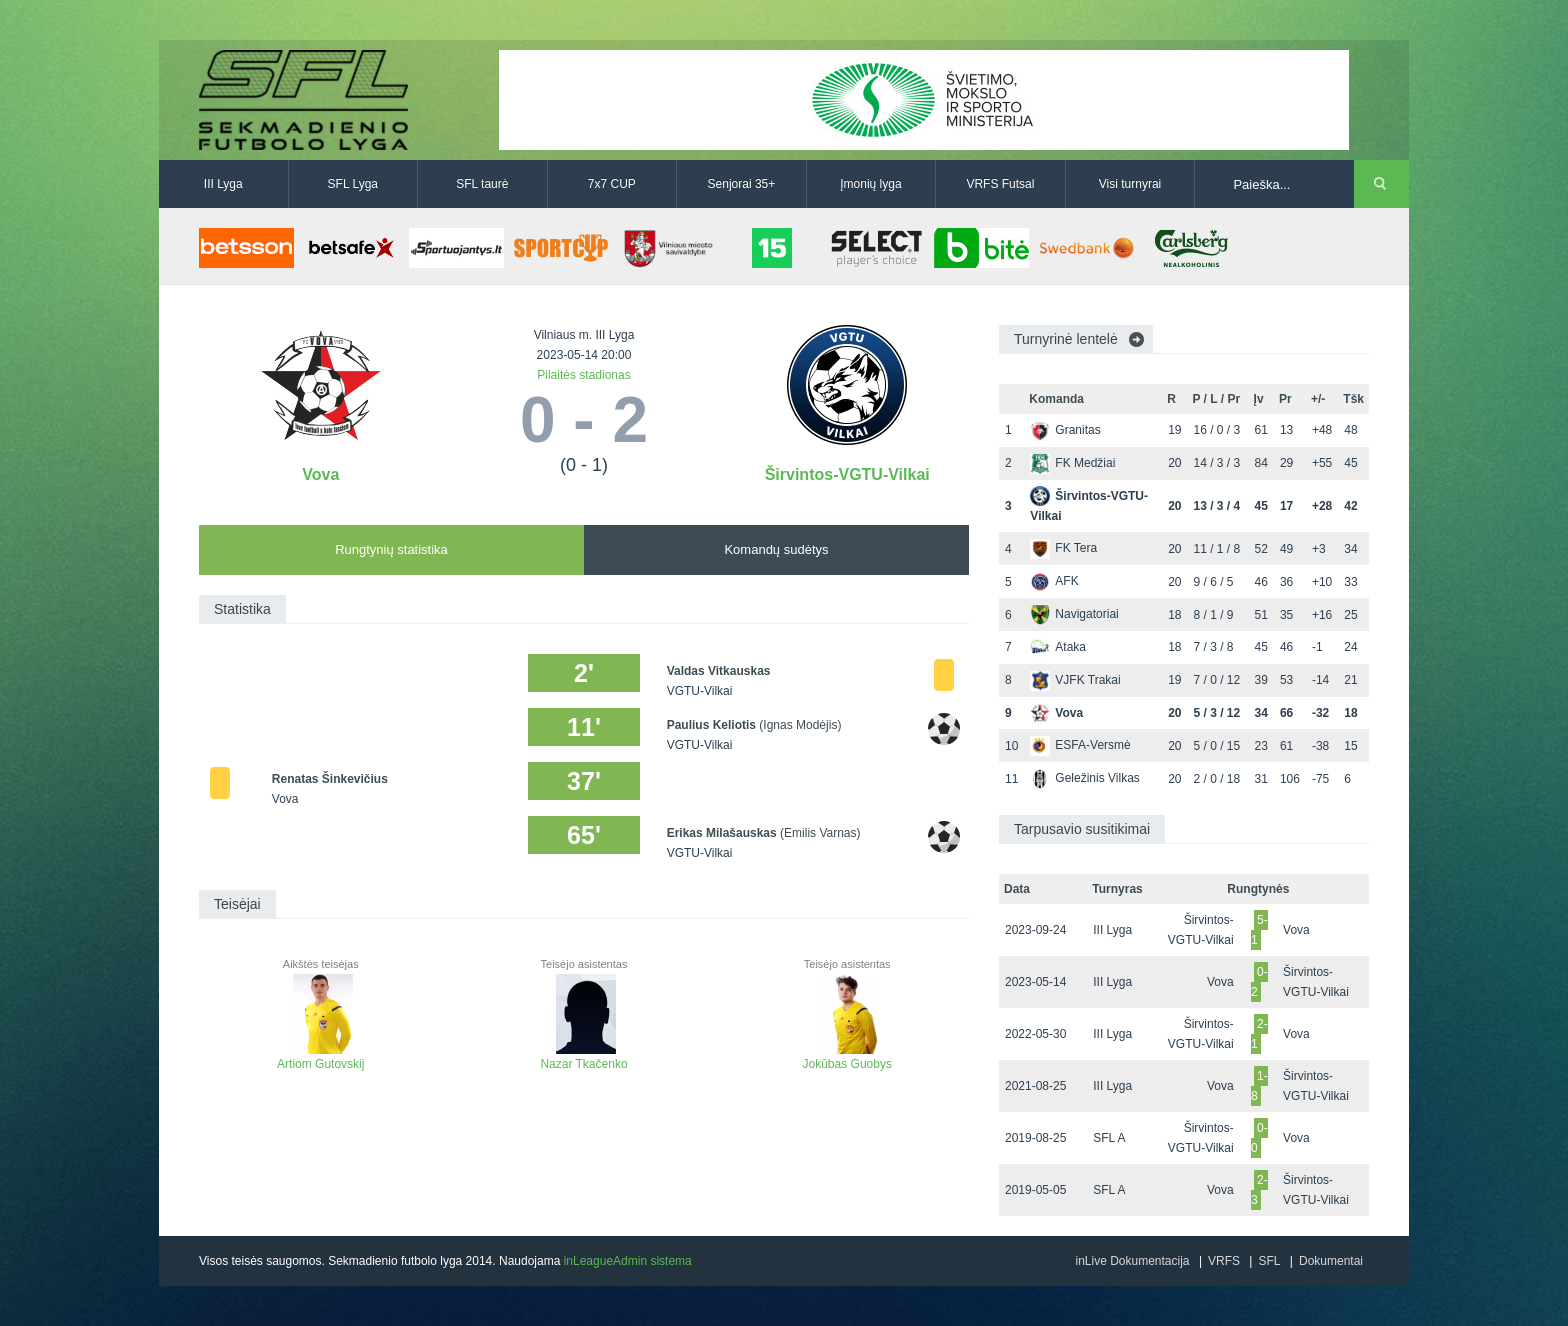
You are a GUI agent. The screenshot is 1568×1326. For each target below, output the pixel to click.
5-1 (1259, 930)
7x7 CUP (612, 184)
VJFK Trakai (1075, 680)
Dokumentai (1331, 1261)
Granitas (1065, 430)
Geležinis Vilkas (1084, 778)
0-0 (1259, 1138)
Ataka (1058, 647)
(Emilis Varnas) (820, 833)
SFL (1269, 1261)
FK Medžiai (1072, 463)
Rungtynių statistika (391, 549)
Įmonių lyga (870, 184)
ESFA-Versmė (1080, 745)
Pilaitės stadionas (583, 375)
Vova (320, 474)
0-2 (1259, 982)
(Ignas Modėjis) (800, 725)
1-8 (1259, 1086)
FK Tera (1063, 548)
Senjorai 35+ (742, 184)
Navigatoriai (1074, 614)
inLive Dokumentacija (1132, 1261)
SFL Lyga (353, 184)
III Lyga (223, 184)
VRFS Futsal (1000, 184)
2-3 (1259, 1190)
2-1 (1259, 1034)
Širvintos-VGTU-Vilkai (847, 474)
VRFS (1224, 1261)
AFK (1054, 581)
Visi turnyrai (1130, 184)
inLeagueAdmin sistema (628, 1261)
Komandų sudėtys (776, 549)
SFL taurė (482, 184)
